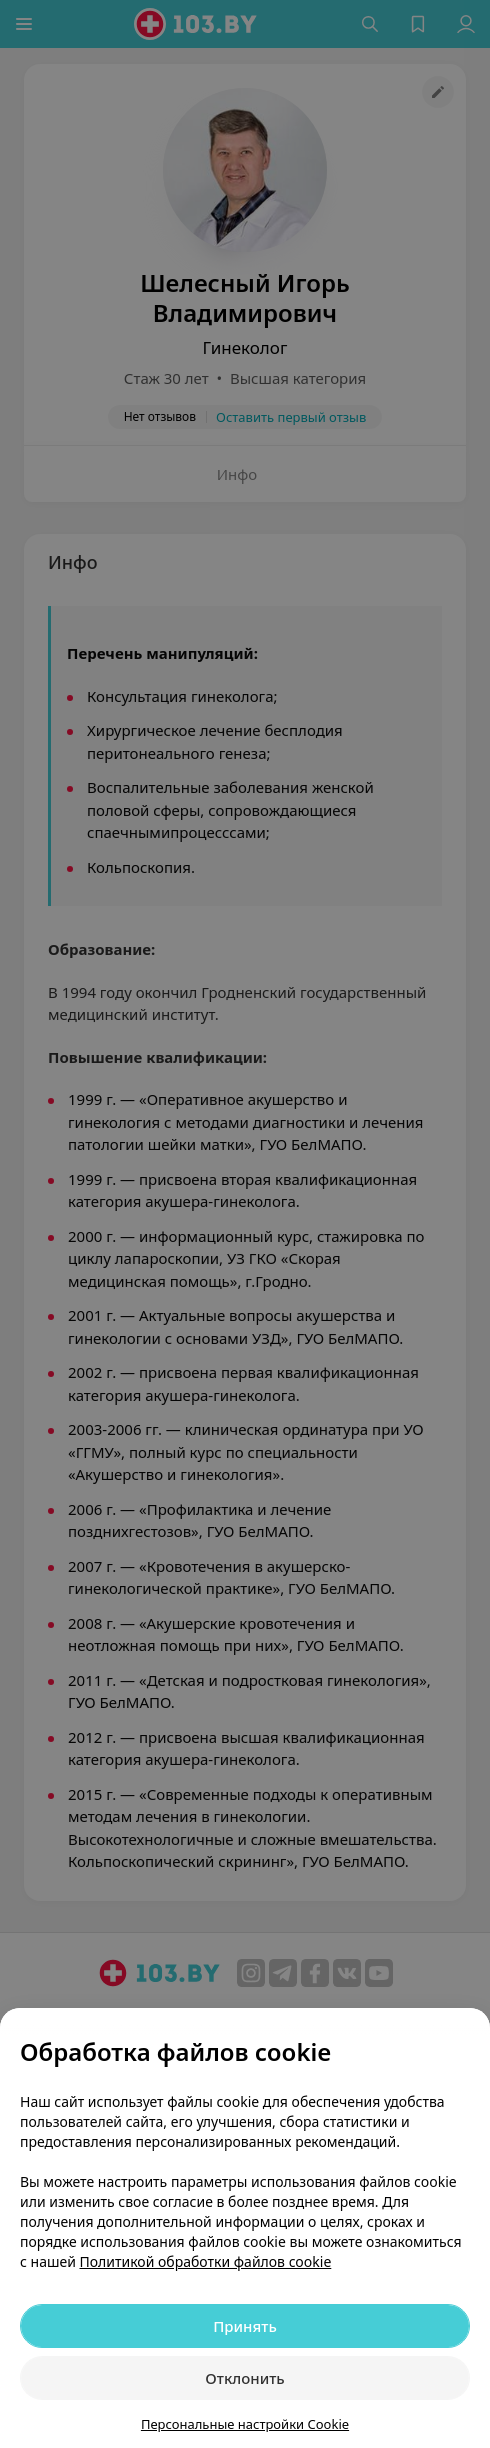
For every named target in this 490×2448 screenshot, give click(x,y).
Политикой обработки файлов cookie (206, 2261)
